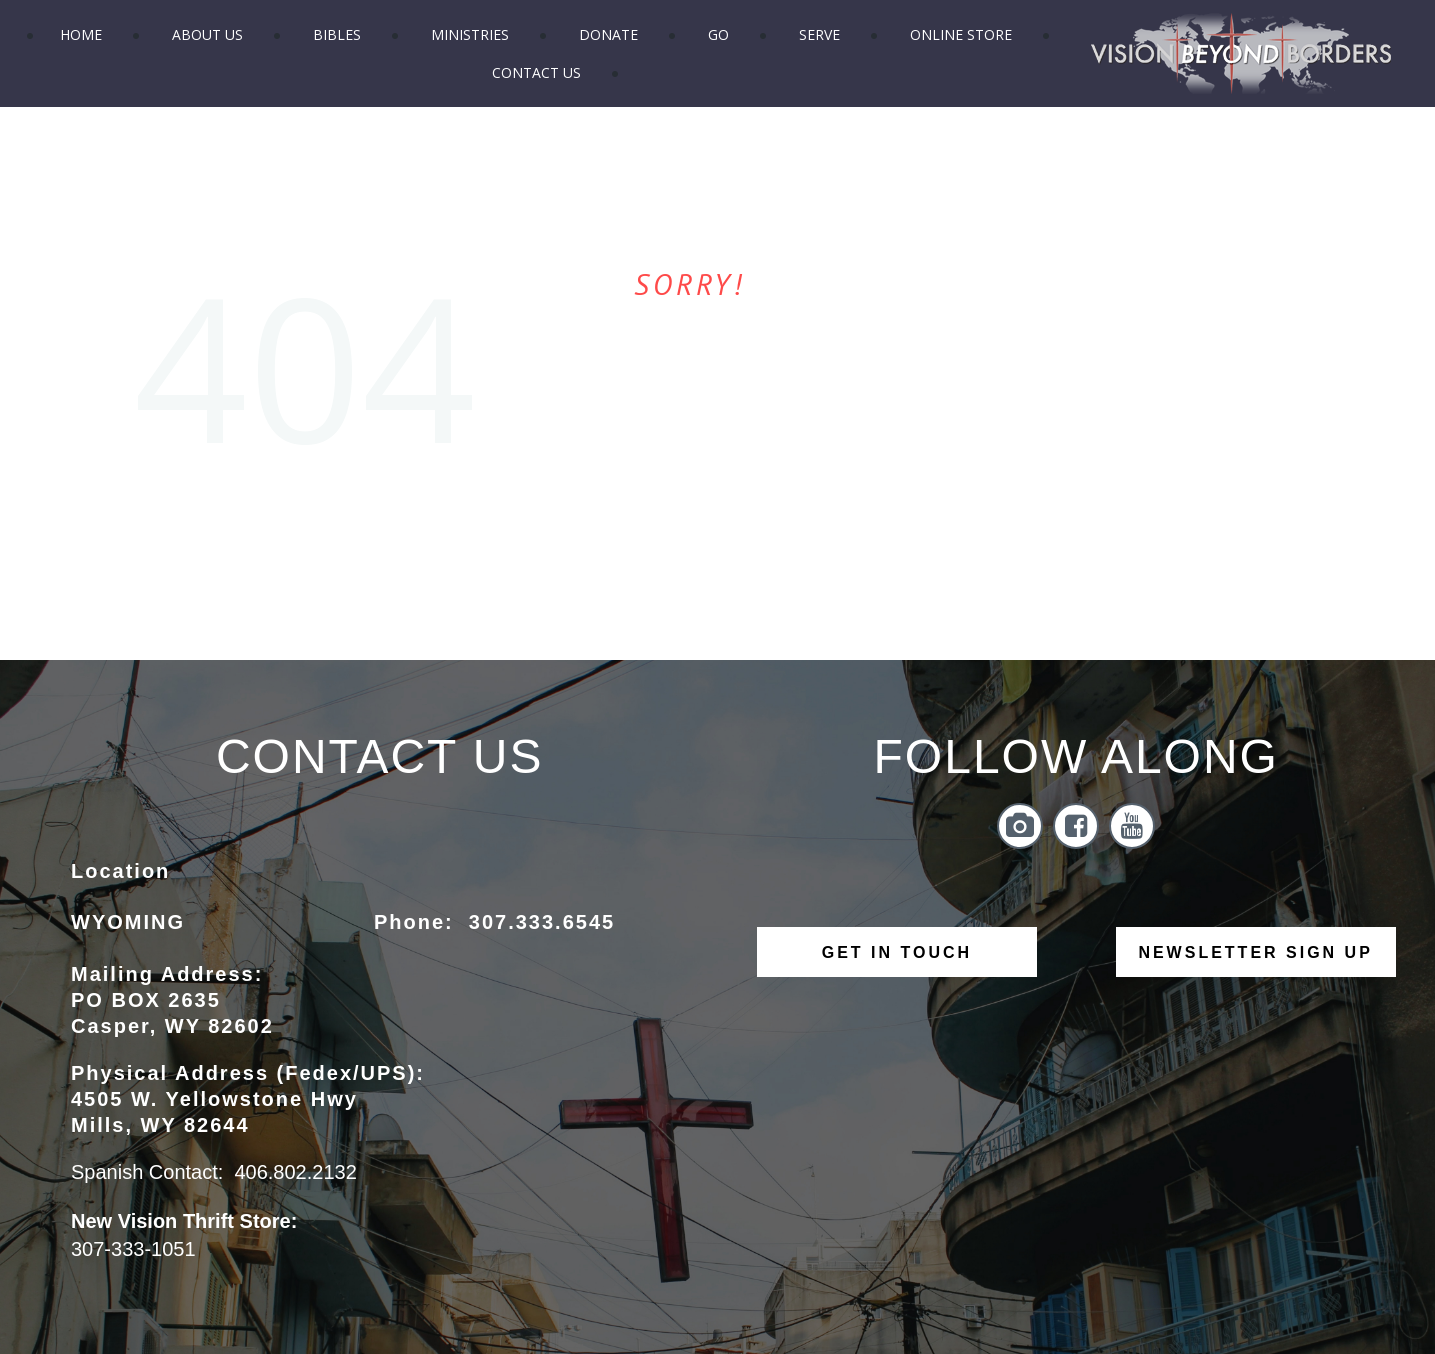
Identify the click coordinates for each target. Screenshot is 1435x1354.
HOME (81, 34)
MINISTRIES (470, 34)
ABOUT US (207, 34)
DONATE (608, 34)
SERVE (819, 34)
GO (718, 34)
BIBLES (337, 34)
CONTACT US (536, 72)
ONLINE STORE (961, 34)
